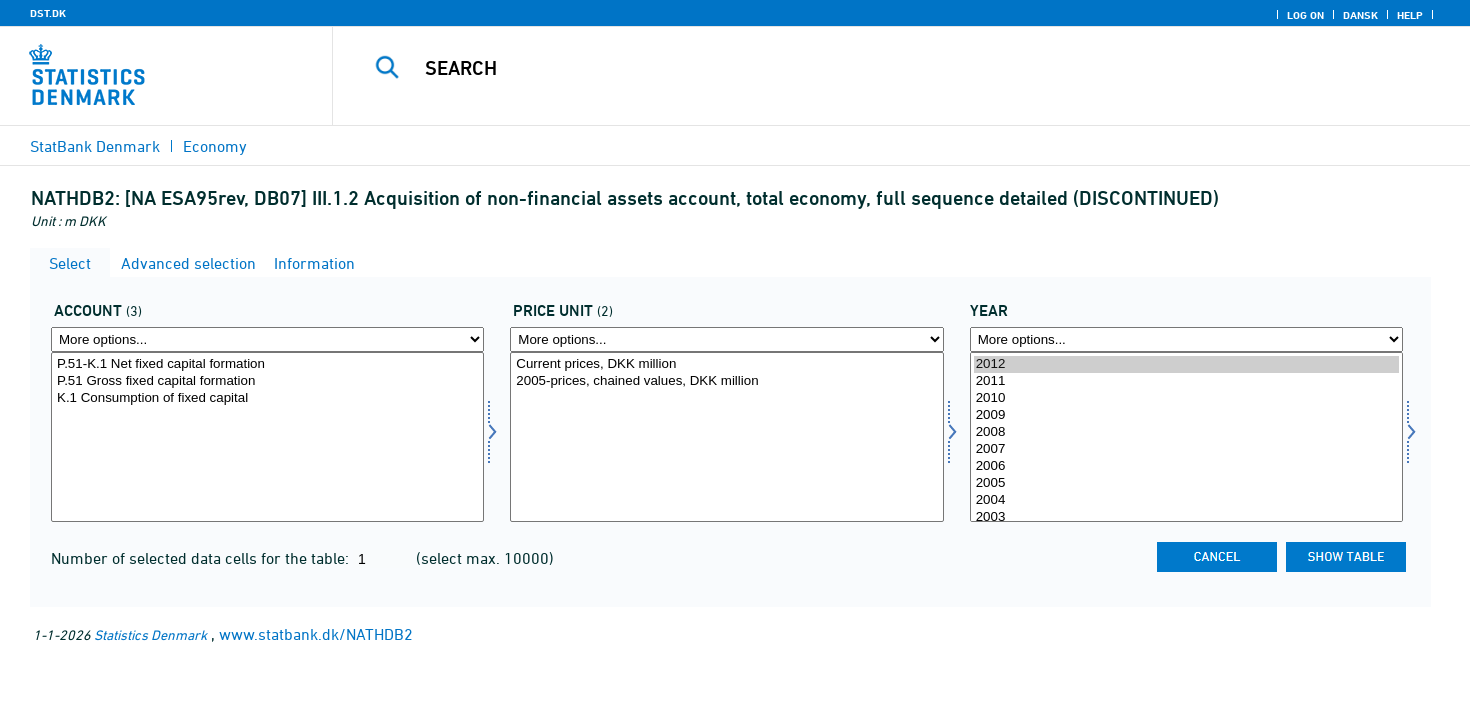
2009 (1186, 415)
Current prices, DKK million (726, 364)
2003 (1186, 517)
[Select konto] (267, 437)
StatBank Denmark (95, 146)
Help (1410, 15)
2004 (1186, 500)
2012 (1186, 364)
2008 (1186, 432)
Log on (1305, 15)
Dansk (1360, 15)
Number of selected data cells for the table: (202, 558)
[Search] (866, 68)
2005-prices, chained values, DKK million (726, 381)
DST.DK (48, 13)
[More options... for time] (1186, 339)
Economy (215, 146)
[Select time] (1186, 437)
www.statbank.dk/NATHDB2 (316, 634)
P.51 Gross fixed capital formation (267, 381)
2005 (1186, 483)
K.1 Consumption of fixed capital (267, 398)
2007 (1186, 449)
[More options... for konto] (267, 339)
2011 (1186, 381)
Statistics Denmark (150, 634)
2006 (1186, 466)
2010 (1186, 398)
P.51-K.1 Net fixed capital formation (267, 364)
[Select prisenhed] (726, 437)
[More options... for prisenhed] (726, 339)
